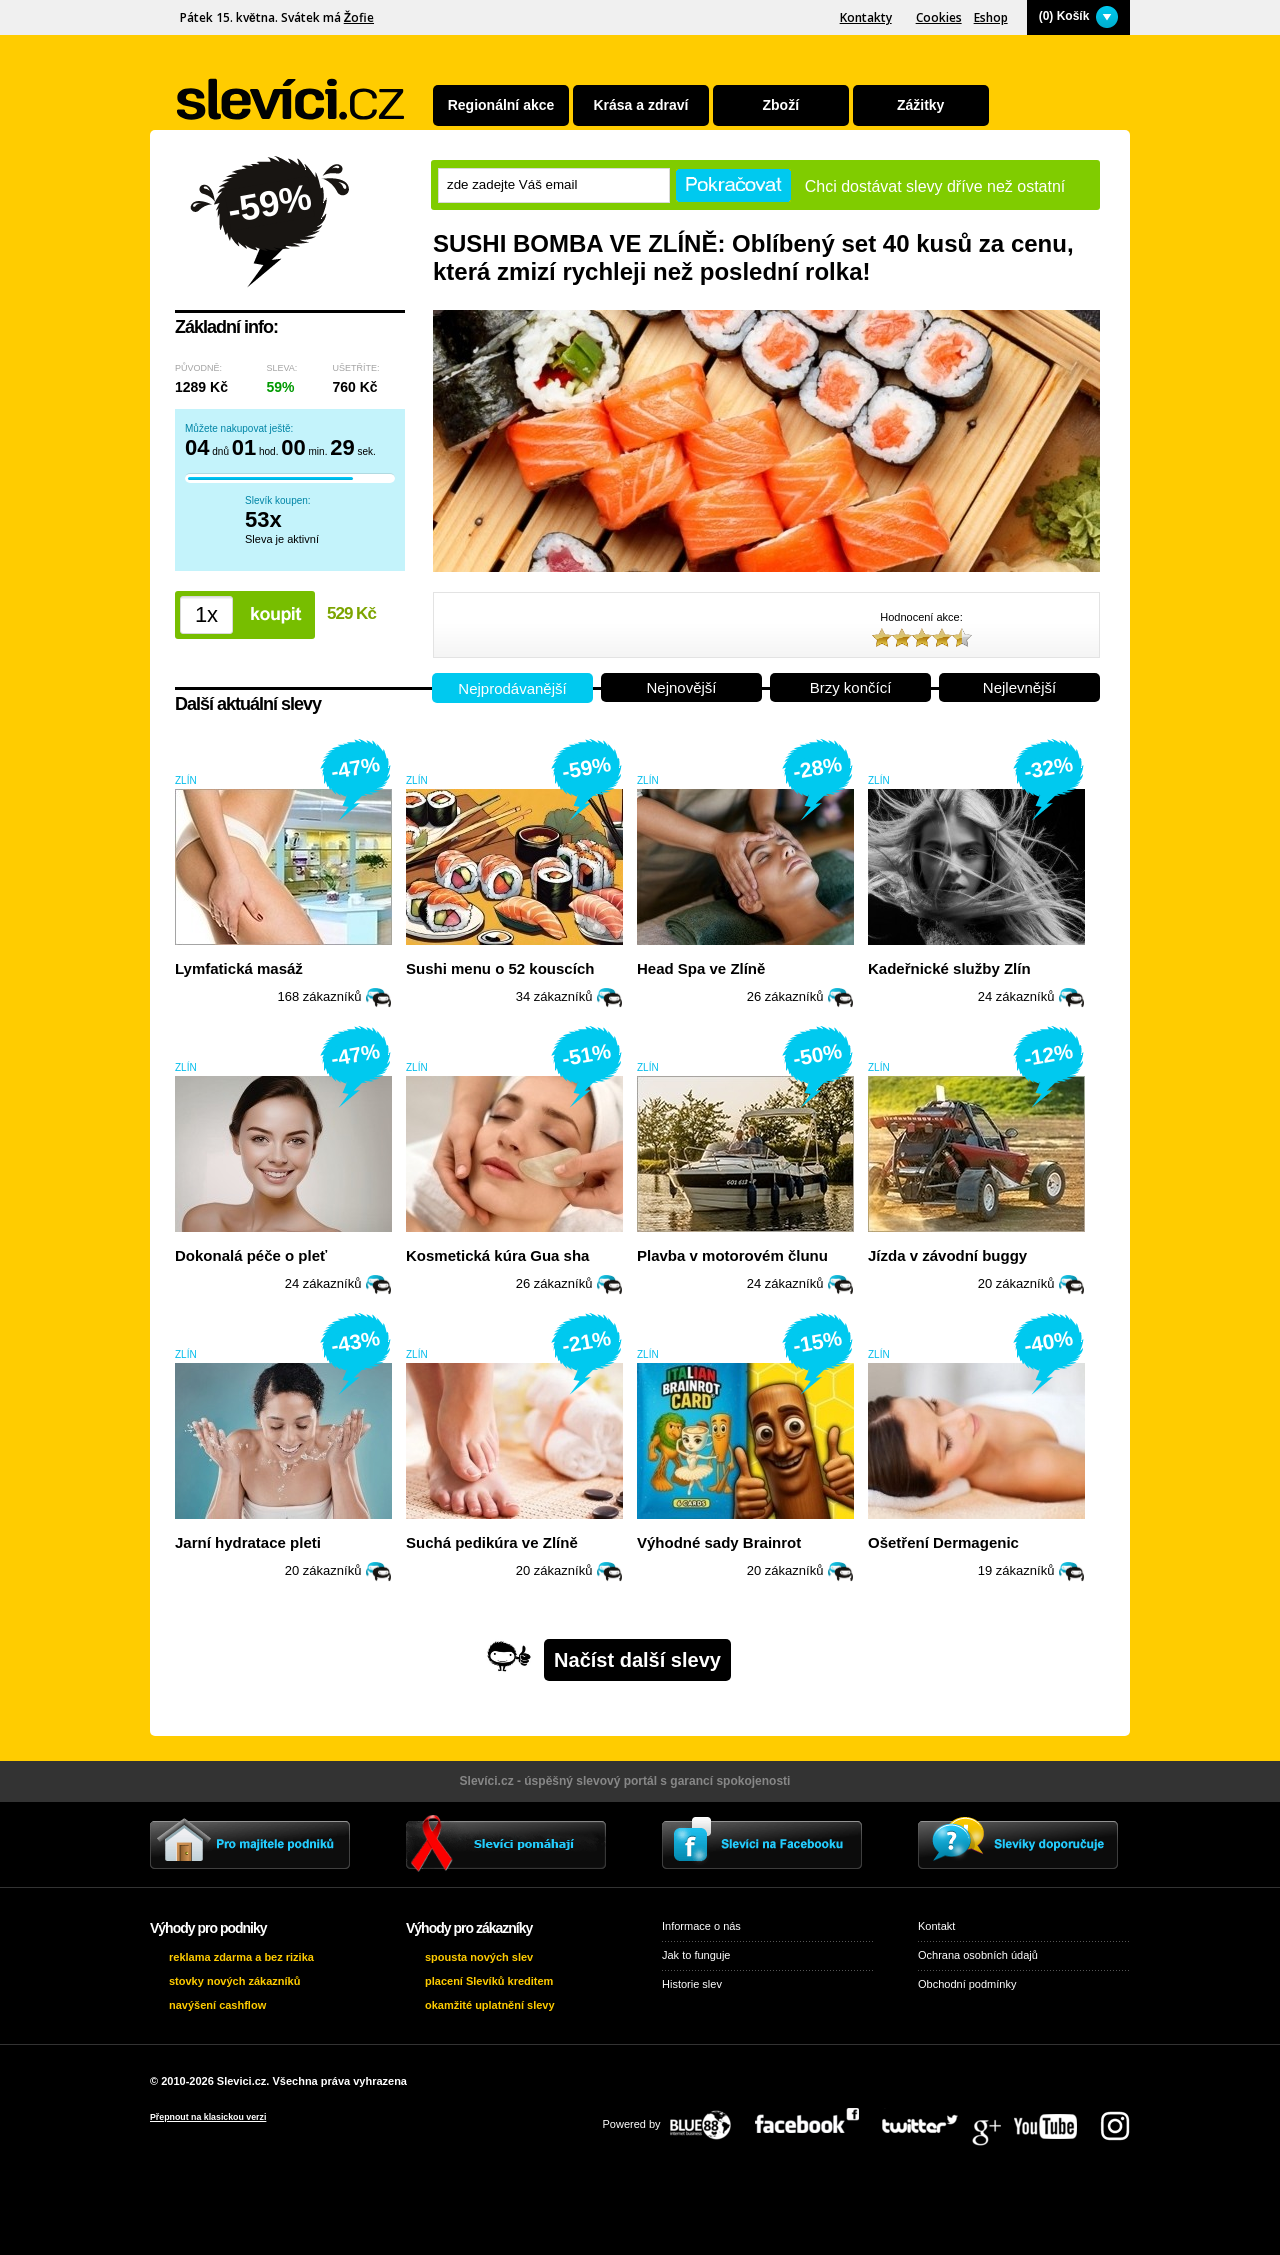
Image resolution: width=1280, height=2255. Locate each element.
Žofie (359, 17)
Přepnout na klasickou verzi (208, 2117)
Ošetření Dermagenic (943, 1542)
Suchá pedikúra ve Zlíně (492, 1542)
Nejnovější (681, 687)
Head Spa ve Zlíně (701, 968)
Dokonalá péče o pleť (251, 1255)
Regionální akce (501, 105)
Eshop (991, 17)
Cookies (939, 17)
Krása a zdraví (640, 105)
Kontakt (936, 1926)
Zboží (781, 105)
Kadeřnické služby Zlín (949, 968)
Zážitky (920, 105)
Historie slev (692, 1984)
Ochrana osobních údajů (978, 1955)
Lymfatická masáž (239, 968)
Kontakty (866, 17)
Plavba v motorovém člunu (732, 1255)
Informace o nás (701, 1926)
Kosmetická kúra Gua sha (497, 1255)
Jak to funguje (696, 1955)
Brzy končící (851, 687)
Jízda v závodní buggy (947, 1255)
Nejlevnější (1019, 687)
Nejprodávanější (512, 688)
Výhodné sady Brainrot (719, 1542)
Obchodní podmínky (967, 1984)
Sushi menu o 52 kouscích (500, 968)
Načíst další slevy (637, 1660)
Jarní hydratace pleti (248, 1542)
